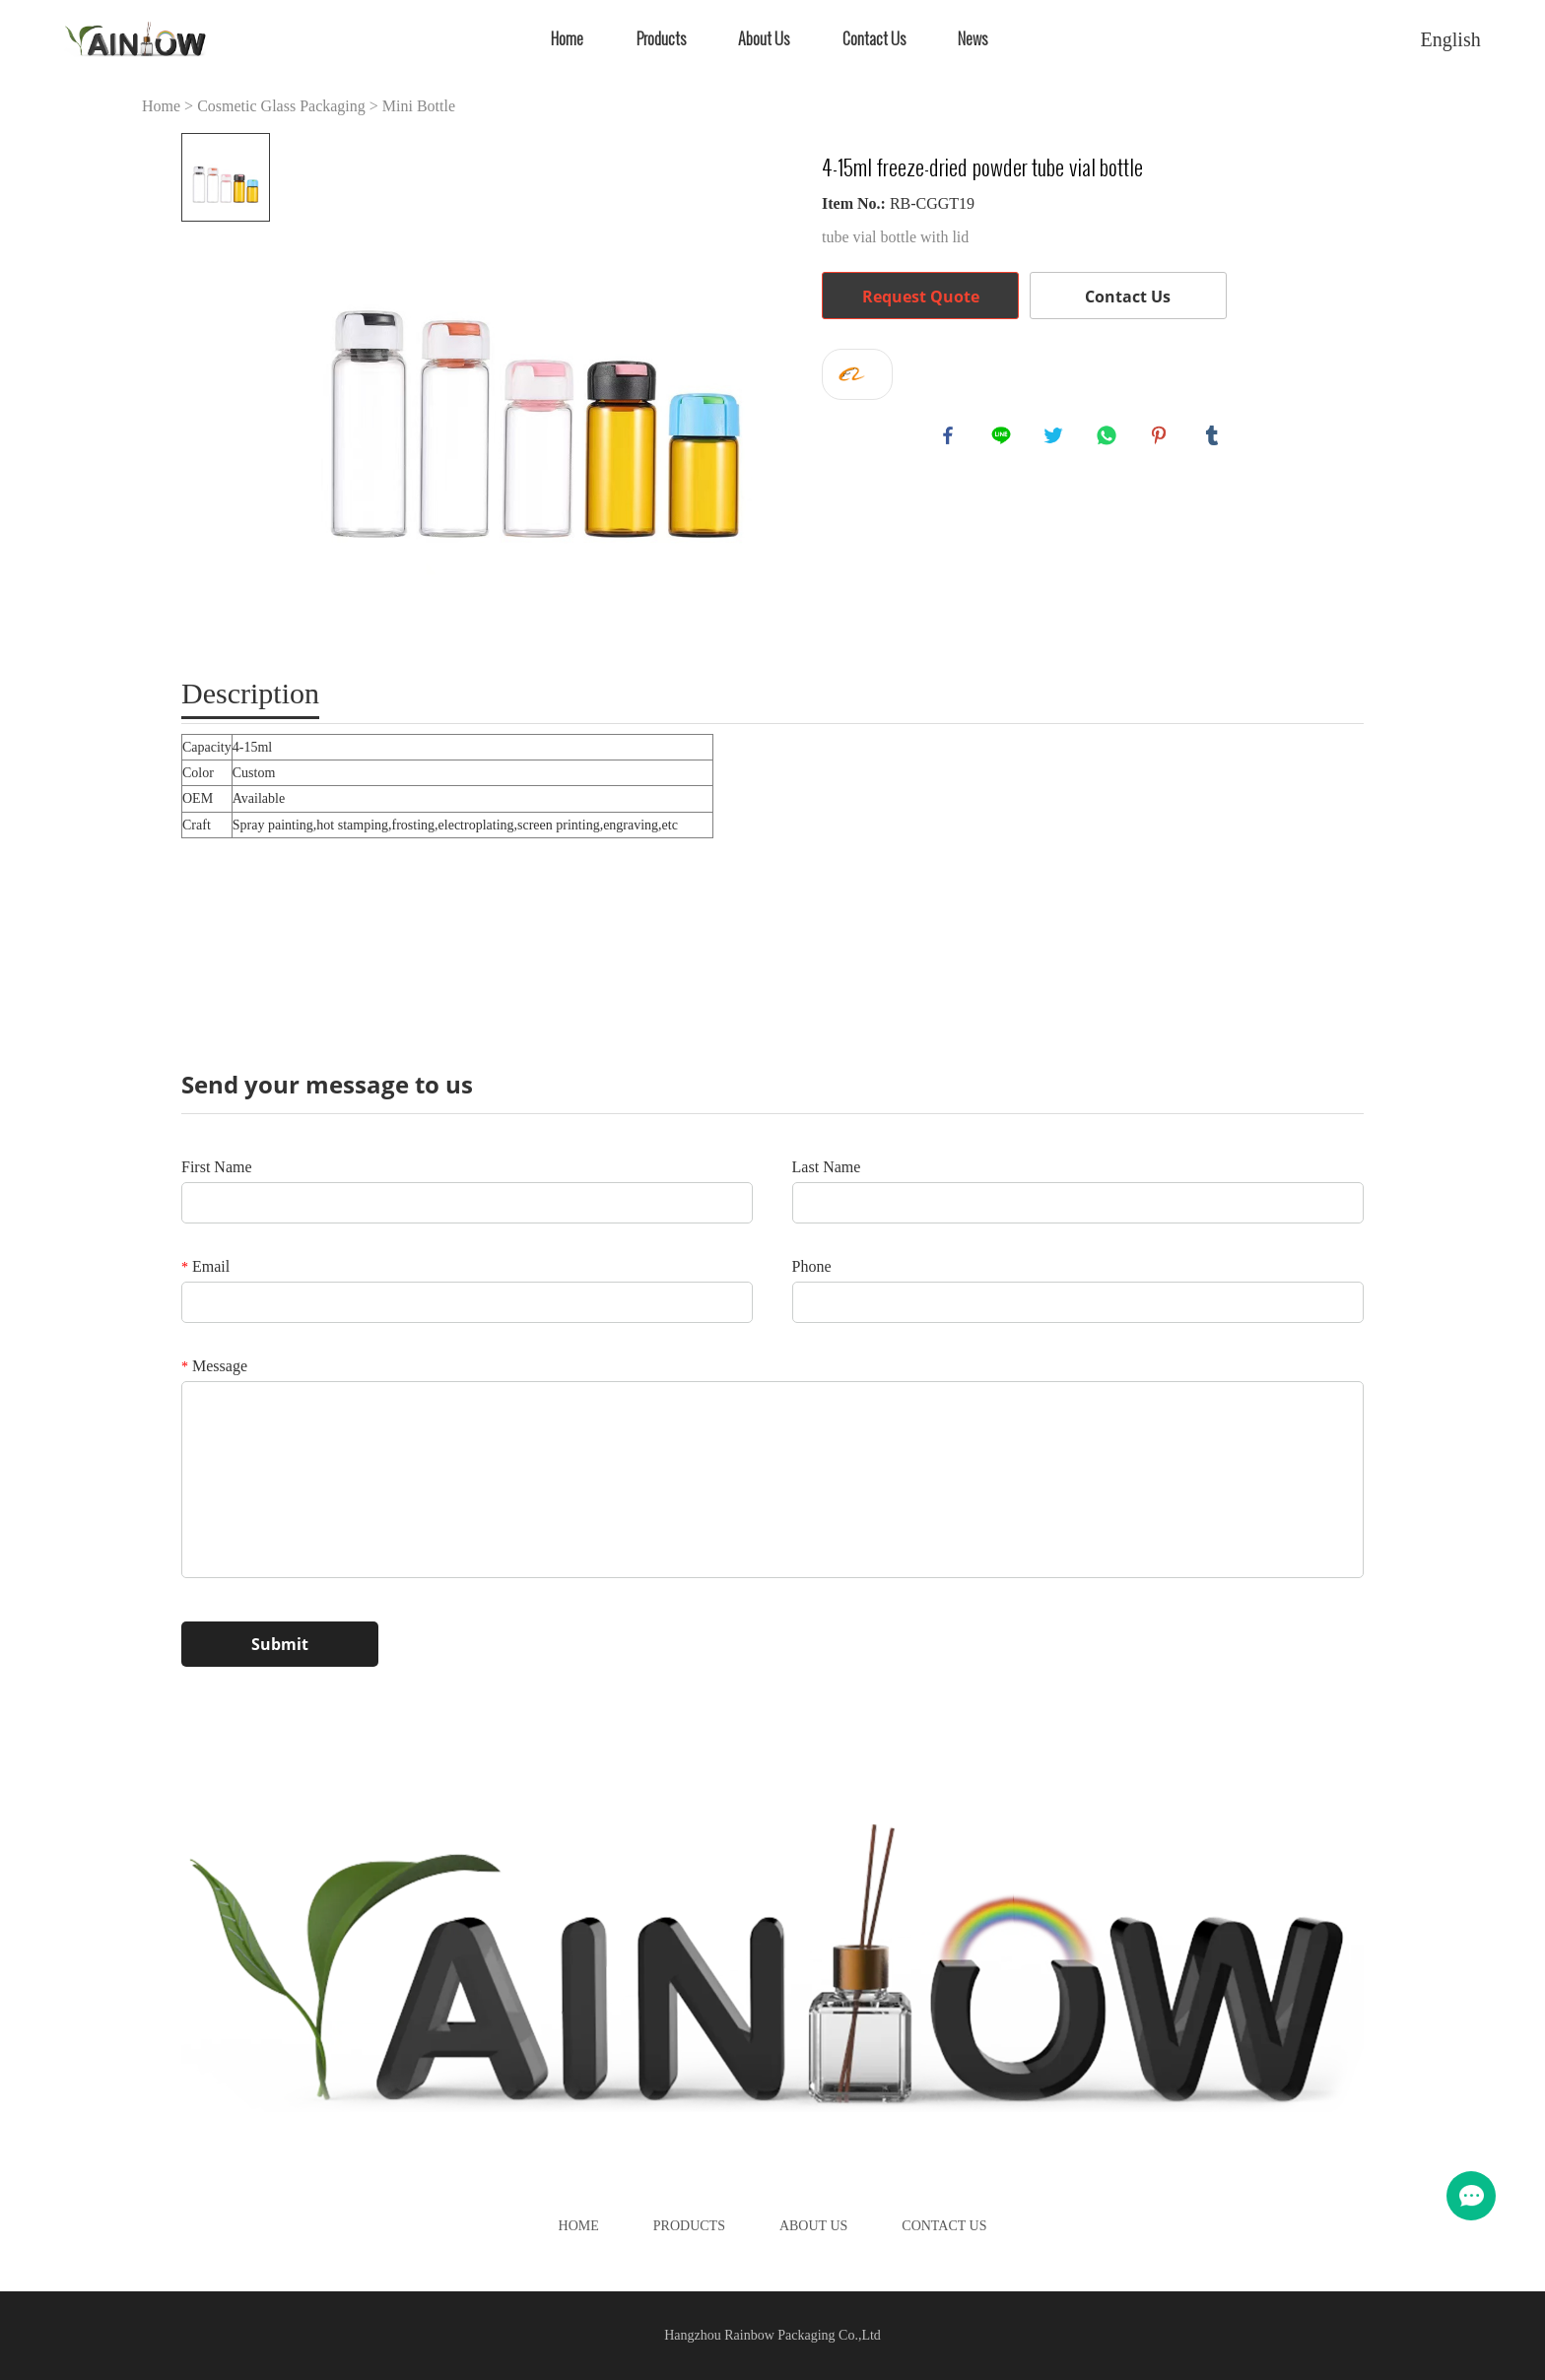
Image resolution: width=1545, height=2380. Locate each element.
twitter (1056, 438)
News (972, 39)
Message (214, 1365)
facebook (951, 438)
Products (661, 39)
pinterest (1161, 438)
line (1004, 438)
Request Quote (920, 296)
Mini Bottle (418, 106)
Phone (812, 1266)
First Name (216, 1166)
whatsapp (1109, 438)
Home (567, 39)
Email (205, 1266)
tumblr (1215, 438)
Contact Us (874, 39)
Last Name (826, 1166)
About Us (763, 39)
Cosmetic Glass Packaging (281, 106)
